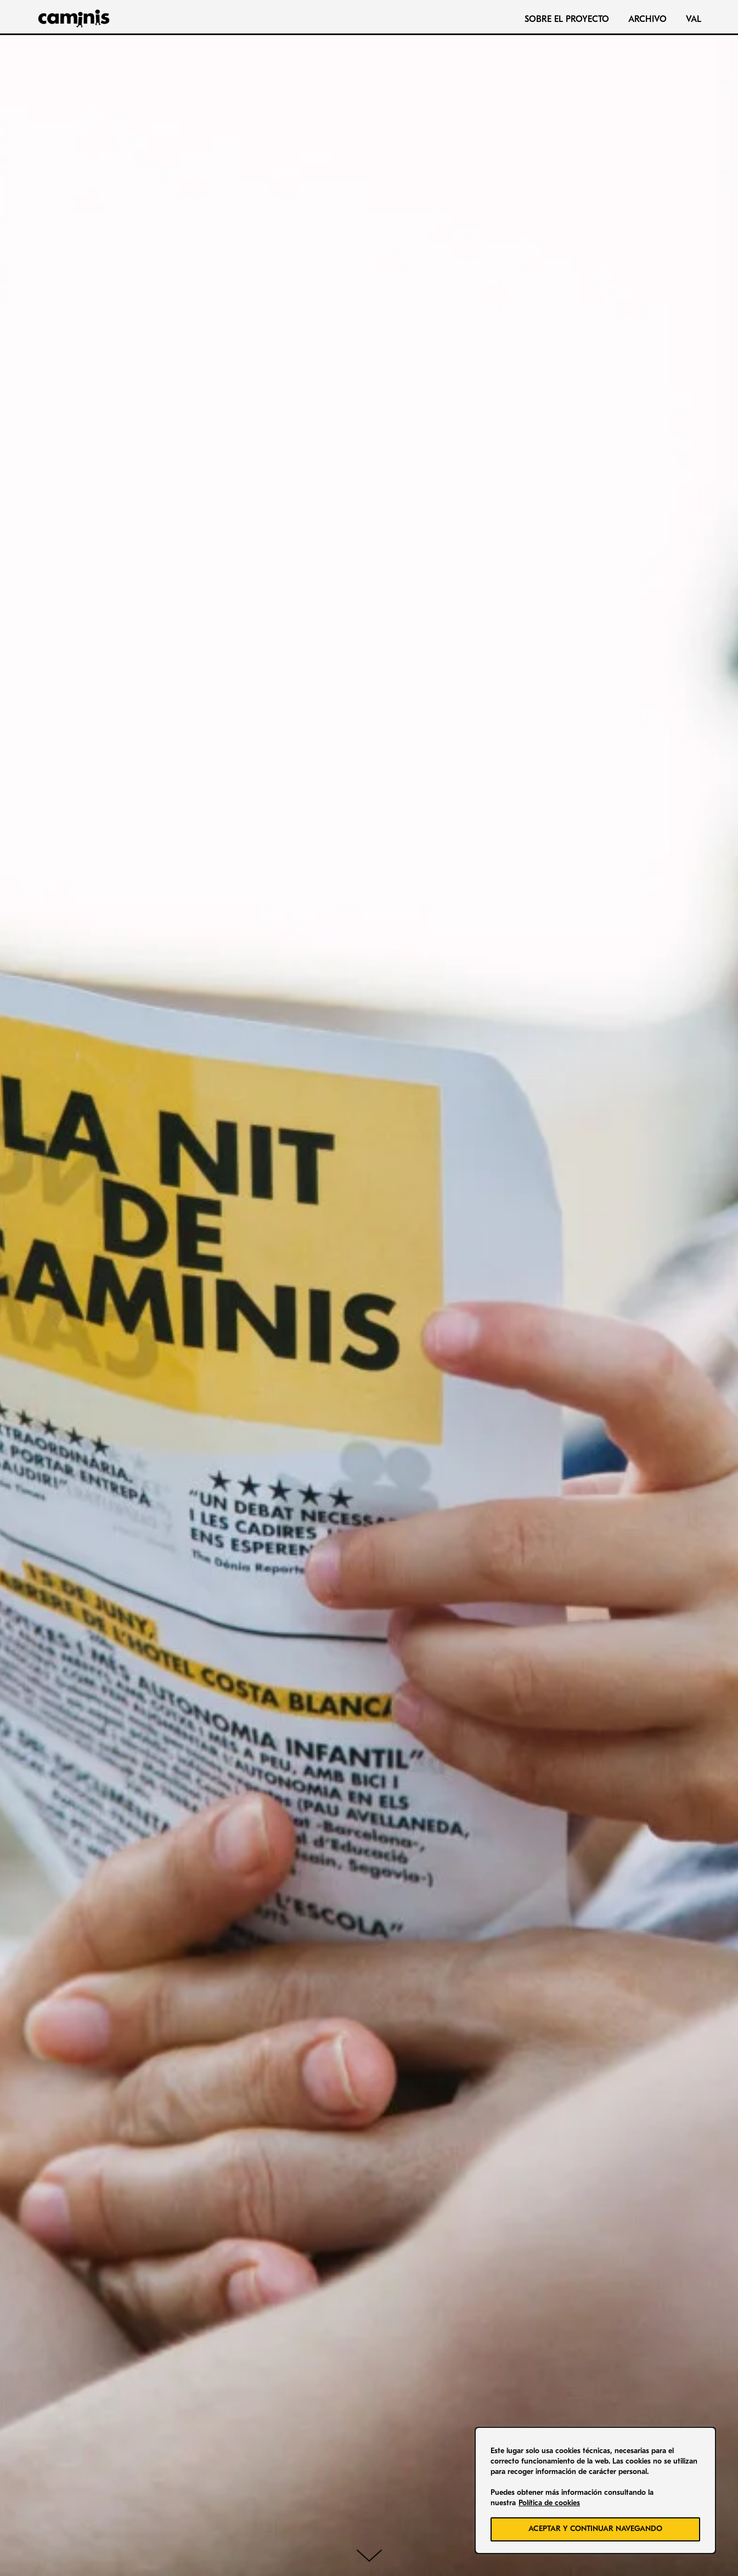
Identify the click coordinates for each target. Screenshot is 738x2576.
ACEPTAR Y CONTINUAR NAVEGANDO (595, 2529)
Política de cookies (549, 2503)
